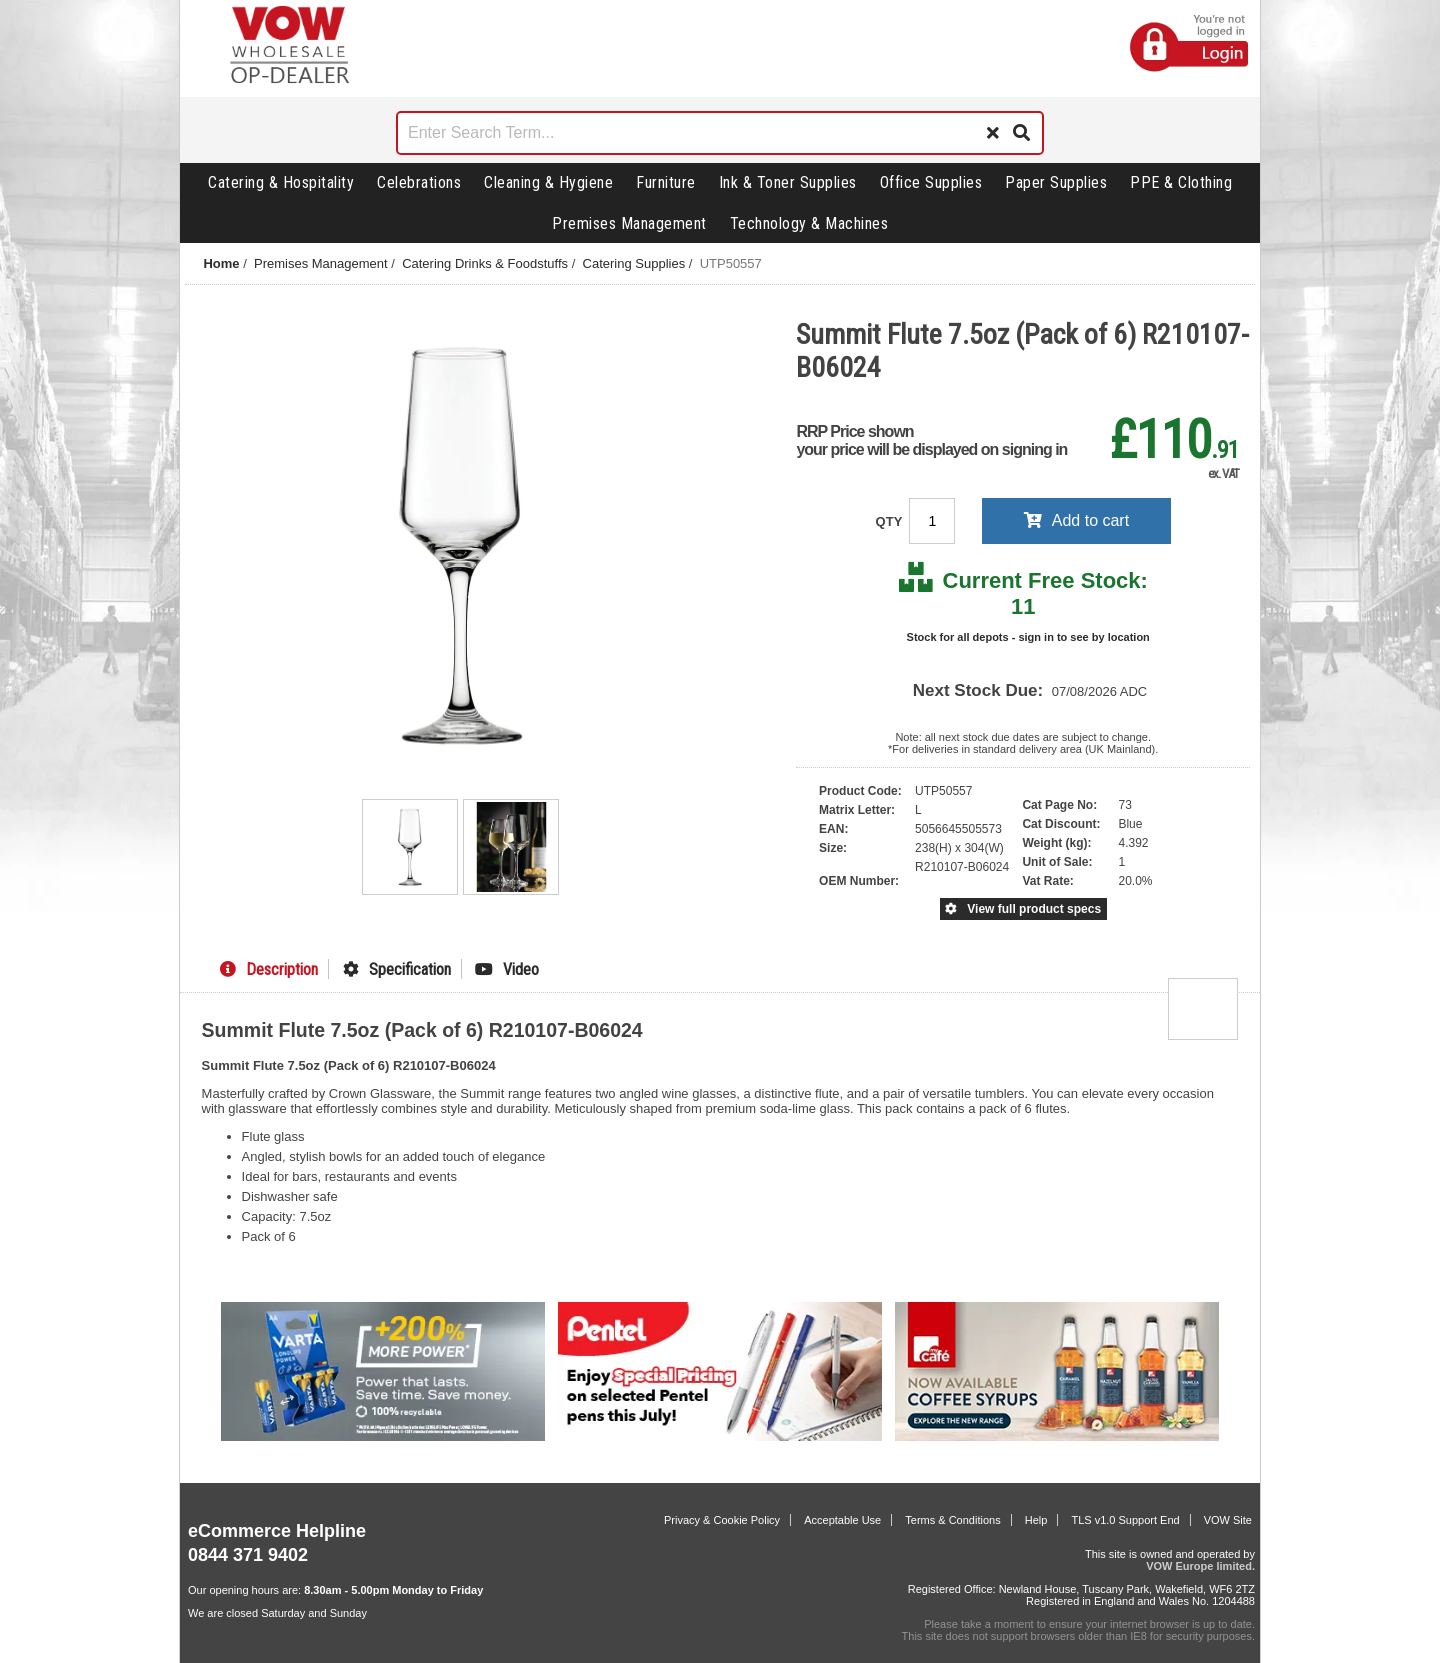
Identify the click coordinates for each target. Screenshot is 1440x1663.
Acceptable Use (842, 1520)
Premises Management (629, 223)
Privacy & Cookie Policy (722, 1520)
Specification (397, 969)
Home (221, 263)
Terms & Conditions (952, 1520)
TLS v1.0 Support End (1125, 1520)
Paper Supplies (1056, 182)
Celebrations (419, 182)
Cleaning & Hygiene (548, 182)
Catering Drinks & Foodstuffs (485, 263)
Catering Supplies (634, 263)
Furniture (666, 182)
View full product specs (1023, 909)
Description (269, 969)
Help (1036, 1520)
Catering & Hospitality (281, 182)
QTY (891, 521)
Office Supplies (931, 182)
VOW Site (1228, 1520)
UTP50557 (731, 263)
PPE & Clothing (1181, 182)
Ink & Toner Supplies (788, 182)
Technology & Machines (809, 223)
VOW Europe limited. (1200, 1566)
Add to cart (1076, 520)
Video (507, 969)
